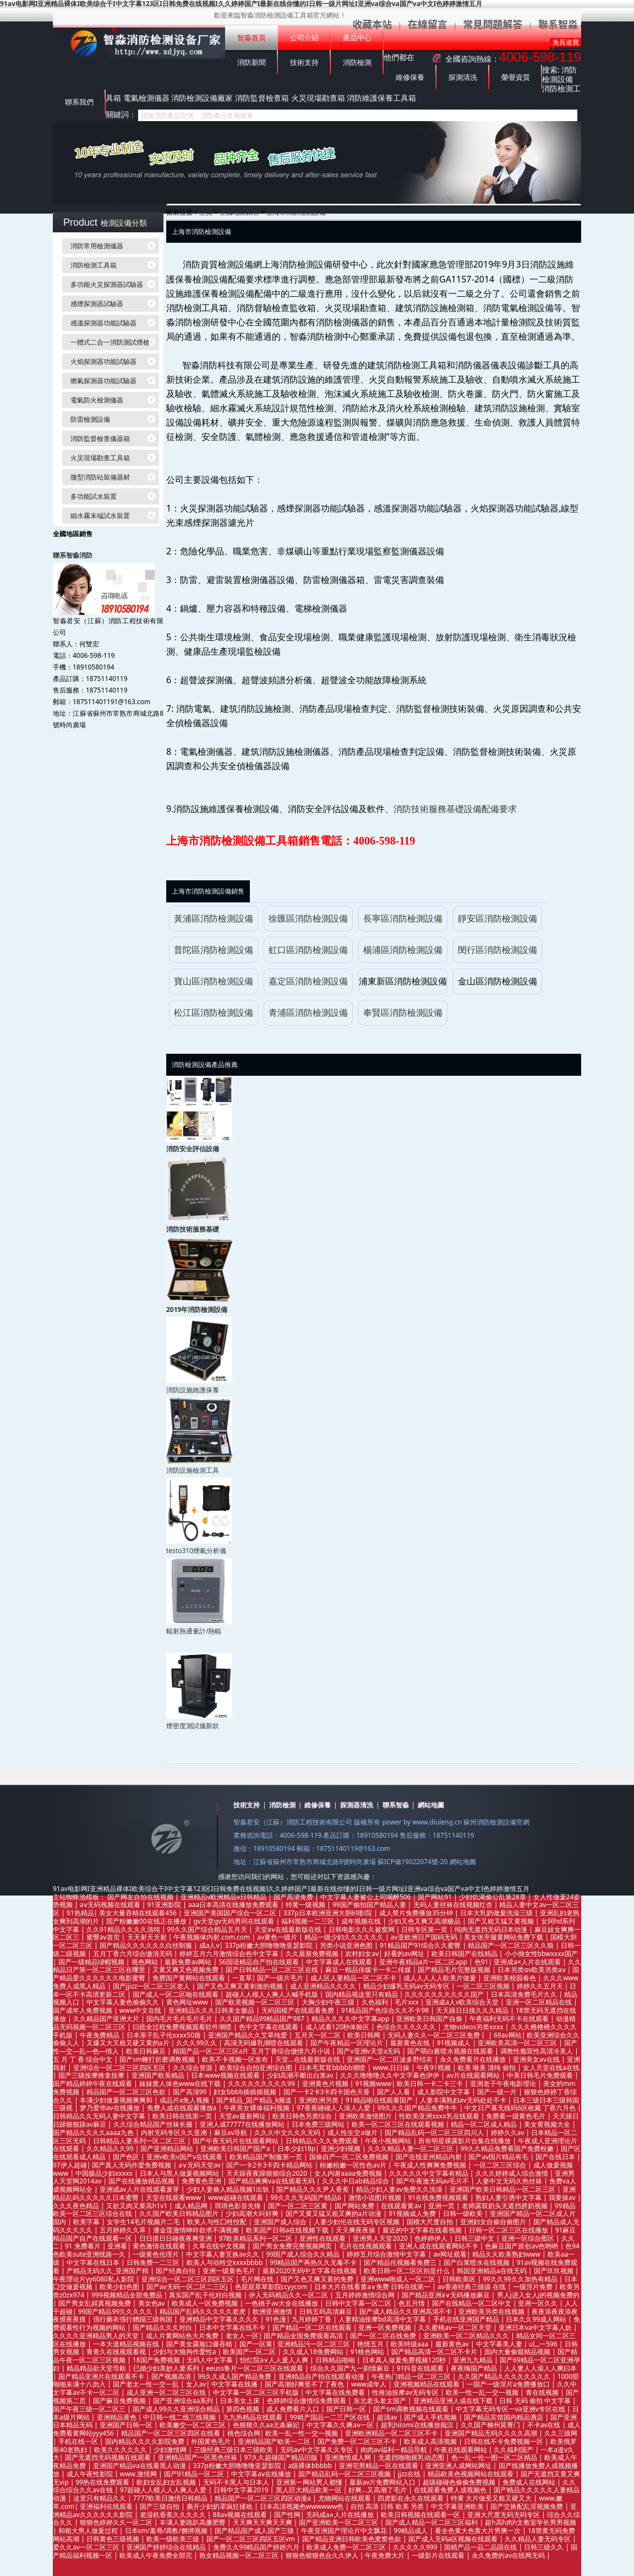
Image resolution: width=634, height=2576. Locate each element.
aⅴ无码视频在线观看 (111, 1904)
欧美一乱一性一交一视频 (302, 2433)
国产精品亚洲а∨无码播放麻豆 (446, 2295)
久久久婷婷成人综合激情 (513, 2173)
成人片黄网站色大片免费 (183, 2335)
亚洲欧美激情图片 (366, 2116)
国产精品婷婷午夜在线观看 (93, 2083)
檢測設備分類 (124, 223)
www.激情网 (139, 2474)
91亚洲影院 (165, 1904)
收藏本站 (372, 24)
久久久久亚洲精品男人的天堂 (96, 2335)
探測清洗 (463, 77)
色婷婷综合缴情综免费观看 (307, 2400)
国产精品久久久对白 (163, 2327)
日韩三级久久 (544, 2547)
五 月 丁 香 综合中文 (83, 2059)
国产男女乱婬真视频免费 (95, 2303)
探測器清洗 (356, 1805)
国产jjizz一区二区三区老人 (152, 1986)
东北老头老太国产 (380, 2400)
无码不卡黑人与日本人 (237, 2482)
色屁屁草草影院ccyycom (272, 2286)
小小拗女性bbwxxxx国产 (541, 1953)
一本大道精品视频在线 (127, 2344)
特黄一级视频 (306, 1904)
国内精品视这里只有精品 (362, 1994)
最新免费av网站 (189, 1962)
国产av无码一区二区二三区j (187, 2286)
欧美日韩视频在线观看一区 (421, 2514)
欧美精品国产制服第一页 (266, 2156)
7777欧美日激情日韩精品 (171, 2498)
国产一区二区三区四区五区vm (251, 2539)
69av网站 (508, 2035)
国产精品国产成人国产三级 (255, 2530)
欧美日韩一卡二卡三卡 (430, 2083)
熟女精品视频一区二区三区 (239, 2555)
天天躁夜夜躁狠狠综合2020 (267, 2173)
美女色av (152, 2303)
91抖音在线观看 (421, 2368)
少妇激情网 (171, 2449)
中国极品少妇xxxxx (104, 2173)
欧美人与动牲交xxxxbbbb (226, 2262)
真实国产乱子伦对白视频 (206, 2295)
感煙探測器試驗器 (96, 303)
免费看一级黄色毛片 (516, 2116)
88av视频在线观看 (241, 2514)
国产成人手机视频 (431, 2417)
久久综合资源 (193, 2067)
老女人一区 (242, 2335)
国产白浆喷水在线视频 (477, 2262)
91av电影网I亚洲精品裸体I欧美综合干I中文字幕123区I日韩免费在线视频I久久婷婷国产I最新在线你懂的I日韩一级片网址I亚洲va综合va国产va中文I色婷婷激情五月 (291, 1888)
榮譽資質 (515, 77)
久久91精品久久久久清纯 (124, 1929)
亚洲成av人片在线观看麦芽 (140, 2189)
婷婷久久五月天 (541, 1986)
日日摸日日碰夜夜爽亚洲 (176, 2238)
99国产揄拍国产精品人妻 (370, 1904)
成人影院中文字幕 (444, 2091)
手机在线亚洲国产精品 (467, 2319)
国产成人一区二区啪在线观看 (176, 1994)
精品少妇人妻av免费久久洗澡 (400, 2189)
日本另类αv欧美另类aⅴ (532, 1969)
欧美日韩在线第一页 (183, 2116)
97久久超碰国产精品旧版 (281, 2457)
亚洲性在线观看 (323, 2238)
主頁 (205, 212)
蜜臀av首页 (104, 1937)
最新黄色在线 (410, 2042)
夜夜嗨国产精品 (475, 2368)
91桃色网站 (368, 2351)
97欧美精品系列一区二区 (256, 2238)
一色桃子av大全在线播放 (282, 2303)
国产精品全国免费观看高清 (304, 2335)
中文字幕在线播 (235, 2384)
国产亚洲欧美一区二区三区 (339, 2522)
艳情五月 (371, 2344)
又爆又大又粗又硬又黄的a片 (128, 2042)
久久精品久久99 (110, 2148)
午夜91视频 (434, 2067)
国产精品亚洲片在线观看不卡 (102, 2376)
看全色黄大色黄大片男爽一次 (478, 2530)
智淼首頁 (251, 38)
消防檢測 (357, 62)
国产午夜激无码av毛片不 (433, 2181)
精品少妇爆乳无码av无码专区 (407, 1986)
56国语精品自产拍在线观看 (259, 1962)
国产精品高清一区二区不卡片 (435, 2351)
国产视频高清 (172, 2376)
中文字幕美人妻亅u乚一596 (517, 2344)
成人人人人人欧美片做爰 (440, 1978)
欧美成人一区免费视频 (205, 2303)
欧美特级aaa (410, 2344)
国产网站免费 (355, 2205)
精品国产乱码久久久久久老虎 (203, 2311)
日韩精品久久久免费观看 (323, 2140)
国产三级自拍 (160, 2506)
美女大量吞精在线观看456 (138, 1913)
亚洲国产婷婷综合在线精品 (167, 2547)
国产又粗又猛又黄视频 (501, 1921)
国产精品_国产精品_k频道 (254, 2100)
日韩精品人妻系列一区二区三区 (140, 2140)
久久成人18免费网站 (314, 2351)
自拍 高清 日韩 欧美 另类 (388, 2506)
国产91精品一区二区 (195, 2474)
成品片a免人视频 (185, 2100)
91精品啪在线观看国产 (380, 2100)
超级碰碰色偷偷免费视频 (460, 2482)
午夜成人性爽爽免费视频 (430, 2165)
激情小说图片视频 (375, 2197)
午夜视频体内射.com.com (212, 1937)
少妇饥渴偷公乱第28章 (493, 1897)
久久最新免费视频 (313, 1953)
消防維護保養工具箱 (381, 97)
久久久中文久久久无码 (288, 2132)
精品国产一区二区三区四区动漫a (264, 2498)
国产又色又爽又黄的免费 (318, 2279)
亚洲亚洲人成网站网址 (459, 2465)
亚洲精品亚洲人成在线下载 (453, 2400)
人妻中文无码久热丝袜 (510, 2181)
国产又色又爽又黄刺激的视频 (241, 1986)
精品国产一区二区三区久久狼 (511, 1945)
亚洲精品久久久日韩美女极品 (212, 2010)
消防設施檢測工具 (192, 1470)
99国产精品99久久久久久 (116, 2311)
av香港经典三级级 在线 (472, 2286)
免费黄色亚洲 (202, 2181)
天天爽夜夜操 (356, 2230)
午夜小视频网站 (389, 2140)
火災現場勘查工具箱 (100, 457)
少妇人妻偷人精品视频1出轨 (229, 2189)
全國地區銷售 (239, 212)
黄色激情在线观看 (160, 2246)
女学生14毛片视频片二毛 (144, 2221)
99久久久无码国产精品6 (306, 2197)
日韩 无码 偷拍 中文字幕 (535, 2400)
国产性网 (287, 2514)
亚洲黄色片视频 (326, 2083)
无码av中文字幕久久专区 (317, 2449)
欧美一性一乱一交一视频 (483, 2392)
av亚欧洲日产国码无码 (425, 1937)
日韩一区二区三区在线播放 (509, 2230)
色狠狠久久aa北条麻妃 (267, 2425)
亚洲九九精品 (473, 2360)
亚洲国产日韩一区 (127, 2425)
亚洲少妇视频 (341, 2148)
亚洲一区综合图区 (528, 2238)
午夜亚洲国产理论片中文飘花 (345, 2530)
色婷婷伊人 (431, 2238)
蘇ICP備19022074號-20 (412, 1861)
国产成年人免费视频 (83, 2010)
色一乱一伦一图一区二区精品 (495, 2457)
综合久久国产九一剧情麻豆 (350, 2368)
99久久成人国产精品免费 (235, 2376)
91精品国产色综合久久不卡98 (386, 2010)
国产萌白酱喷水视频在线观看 (451, 2051)
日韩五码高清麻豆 (326, 2311)
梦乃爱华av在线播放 (110, 2107)
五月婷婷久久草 (123, 2230)
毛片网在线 (258, 2279)
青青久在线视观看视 (116, 2351)
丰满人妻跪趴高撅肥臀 (193, 2522)
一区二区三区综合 (500, 2165)
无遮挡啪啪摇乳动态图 (412, 2457)
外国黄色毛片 (211, 2441)
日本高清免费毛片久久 (525, 1994)
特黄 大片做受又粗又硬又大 (492, 2498)
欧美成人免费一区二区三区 (347, 2547)
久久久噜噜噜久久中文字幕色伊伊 (390, 2075)
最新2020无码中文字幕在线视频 (311, 2270)
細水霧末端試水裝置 (100, 515)
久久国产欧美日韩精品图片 (179, 2213)
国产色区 (127, 2156)
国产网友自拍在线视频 (141, 1897)
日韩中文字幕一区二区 (359, 2303)
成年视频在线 (361, 1921)
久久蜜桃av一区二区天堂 (455, 2327)
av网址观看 (450, 2254)
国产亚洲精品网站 (167, 2148)
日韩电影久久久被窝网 (362, 1929)
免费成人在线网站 (529, 2482)
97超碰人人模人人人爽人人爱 (164, 2490)
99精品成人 (412, 2530)
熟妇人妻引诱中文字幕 (509, 2197)
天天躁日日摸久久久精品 (473, 2010)
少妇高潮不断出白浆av (301, 2075)
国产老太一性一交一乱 (147, 2384)
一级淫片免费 (533, 2286)
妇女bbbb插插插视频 (246, 2091)
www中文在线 (141, 2010)
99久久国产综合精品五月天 (208, 1929)
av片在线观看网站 (473, 2075)
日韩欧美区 (459, 2279)
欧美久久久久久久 (121, 2449)
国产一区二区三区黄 (298, 2205)
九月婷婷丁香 (312, 2319)
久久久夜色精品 (77, 2205)
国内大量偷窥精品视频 (518, 2351)
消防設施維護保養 (192, 1390)
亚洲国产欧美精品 (159, 2075)
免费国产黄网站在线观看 (189, 1978)
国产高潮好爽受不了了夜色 (305, 2384)
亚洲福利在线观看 (107, 2506)
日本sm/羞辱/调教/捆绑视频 (167, 2530)
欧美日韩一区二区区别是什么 (407, 2270)
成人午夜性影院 (90, 2474)
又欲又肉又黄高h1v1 (137, 2205)
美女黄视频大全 (548, 2124)
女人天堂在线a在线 (551, 2067)
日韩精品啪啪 (336, 2360)
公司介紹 (304, 38)
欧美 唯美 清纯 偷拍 (487, 2067)
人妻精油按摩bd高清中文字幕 (383, 2319)
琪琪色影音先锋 (239, 2205)
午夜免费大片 (385, 2555)
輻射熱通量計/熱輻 (193, 1631)
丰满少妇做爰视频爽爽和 (117, 2100)
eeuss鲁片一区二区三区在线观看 (255, 2368)
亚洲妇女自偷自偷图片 (494, 2221)
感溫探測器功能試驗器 (103, 323)
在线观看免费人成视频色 (451, 2490)
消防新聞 (251, 62)
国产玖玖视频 (554, 2270)
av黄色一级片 (278, 1937)
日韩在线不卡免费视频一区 (504, 2441)
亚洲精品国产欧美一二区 (275, 2441)
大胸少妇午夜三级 (329, 2002)
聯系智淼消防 (72, 555)
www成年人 (369, 2384)
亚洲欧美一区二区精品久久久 (467, 2335)
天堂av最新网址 (243, 2116)
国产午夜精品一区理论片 (347, 2042)
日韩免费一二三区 (154, 2262)
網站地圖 (431, 1805)
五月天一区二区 (318, 2035)
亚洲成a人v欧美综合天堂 (462, 2002)
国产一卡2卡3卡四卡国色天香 (327, 2091)
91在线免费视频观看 (439, 2197)
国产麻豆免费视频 (120, 2400)
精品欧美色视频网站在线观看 (471, 2474)
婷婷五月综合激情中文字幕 (387, 2254)
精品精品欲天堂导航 (97, 2368)
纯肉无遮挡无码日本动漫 (492, 1929)
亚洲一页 (442, 2205)
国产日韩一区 (347, 2409)
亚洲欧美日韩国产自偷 (430, 2018)
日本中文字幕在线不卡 (233, 2327)
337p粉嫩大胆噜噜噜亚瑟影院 (269, 1945)
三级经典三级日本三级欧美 (234, 2449)
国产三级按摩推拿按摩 (92, 2075)
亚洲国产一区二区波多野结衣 (390, 2059)
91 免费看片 (83, 2246)
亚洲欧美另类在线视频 (492, 2311)
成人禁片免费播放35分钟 (417, 1913)
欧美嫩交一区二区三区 (193, 2425)
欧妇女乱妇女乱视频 (167, 2482)
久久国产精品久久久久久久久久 (505, 2376)
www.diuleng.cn (437, 1822)
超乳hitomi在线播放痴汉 (418, 2425)
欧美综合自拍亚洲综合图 (257, 2067)
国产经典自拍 (176, 2270)
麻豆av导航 (231, 2132)
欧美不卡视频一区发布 (236, 2059)
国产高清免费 (294, 1897)
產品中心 (357, 38)
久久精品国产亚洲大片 (107, 2018)
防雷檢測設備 (90, 419)
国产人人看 (394, 2091)
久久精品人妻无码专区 (538, 2539)
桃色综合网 (243, 2433)
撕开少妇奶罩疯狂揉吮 (220, 2506)
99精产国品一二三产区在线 (330, 2417)
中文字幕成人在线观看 (340, 1962)
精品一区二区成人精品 (484, 2124)
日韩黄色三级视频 (113, 2539)
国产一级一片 (497, 2091)
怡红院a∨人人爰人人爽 (275, 2360)
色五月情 (412, 2303)
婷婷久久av (508, 2132)
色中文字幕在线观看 (269, 2027)
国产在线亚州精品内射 (429, 2156)
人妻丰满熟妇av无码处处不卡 (464, 2100)
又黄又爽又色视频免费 (186, 1969)
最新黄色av (453, 2344)
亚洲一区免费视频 (385, 2327)
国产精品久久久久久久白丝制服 (147, 1945)
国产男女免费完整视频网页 (293, 2246)
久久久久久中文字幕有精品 (429, 2173)
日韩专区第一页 (425, 1929)
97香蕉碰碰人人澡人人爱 (334, 2107)
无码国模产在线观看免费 (298, 2010)
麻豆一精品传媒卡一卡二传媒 (369, 1969)
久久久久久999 (416, 2547)
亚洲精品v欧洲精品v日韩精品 (224, 1897)
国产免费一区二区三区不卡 (358, 2441)
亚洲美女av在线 (537, 2059)
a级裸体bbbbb (311, 2465)
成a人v (209, 1945)
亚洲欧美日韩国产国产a (236, 2148)
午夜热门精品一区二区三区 (411, 2376)
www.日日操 (392, 2067)
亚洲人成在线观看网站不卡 (439, 2246)
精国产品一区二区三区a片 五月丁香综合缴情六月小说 (252, 2051)
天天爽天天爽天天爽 (263, 2522)
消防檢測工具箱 (93, 265)
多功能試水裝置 (93, 496)
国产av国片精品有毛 (499, 2156)
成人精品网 (191, 2205)
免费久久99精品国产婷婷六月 (257, 2547)
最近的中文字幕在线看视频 (422, 2230)
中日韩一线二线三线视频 (180, 2417)
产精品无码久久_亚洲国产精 (108, 2270)
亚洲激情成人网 (349, 2457)
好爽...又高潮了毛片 (378, 2490)
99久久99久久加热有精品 (521, 2279)
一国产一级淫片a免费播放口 (509, 2384)
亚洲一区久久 (538, 2303)
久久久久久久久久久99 (262, 2083)
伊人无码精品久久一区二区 (289, 2295)
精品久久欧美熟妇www (507, 2254)
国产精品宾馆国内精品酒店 (504, 2417)
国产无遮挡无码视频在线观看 (108, 2457)
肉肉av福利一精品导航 (394, 2449)
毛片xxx (407, 2002)
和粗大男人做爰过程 (88, 2530)
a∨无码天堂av (199, 2165)
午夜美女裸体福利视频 (257, 2107)
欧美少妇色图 (120, 2286)
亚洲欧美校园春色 (510, 1978)
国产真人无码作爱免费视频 (132, 2165)
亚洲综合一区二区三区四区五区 (120, 2067)
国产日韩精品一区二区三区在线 (273, 1969)
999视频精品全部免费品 (127, 2295)
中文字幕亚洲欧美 (458, 2506)
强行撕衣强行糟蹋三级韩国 (133, 2319)
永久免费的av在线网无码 (509, 2555)
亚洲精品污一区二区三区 (314, 2344)
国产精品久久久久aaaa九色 (94, 2132)
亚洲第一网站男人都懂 (310, 2482)
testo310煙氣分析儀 (196, 1550)
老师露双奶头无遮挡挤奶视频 (505, 2205)
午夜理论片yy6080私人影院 (94, 2279)
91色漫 (276, 2319)
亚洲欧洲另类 (319, 2100)
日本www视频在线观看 (226, 2075)
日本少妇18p (296, 2148)
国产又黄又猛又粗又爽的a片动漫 (335, 2213)
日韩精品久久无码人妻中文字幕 (100, 2116)
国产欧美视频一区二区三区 (255, 2002)
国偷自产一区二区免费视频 (349, 2156)
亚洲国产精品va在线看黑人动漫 (140, 2465)
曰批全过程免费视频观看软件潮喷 (183, 2027)
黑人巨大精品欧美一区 (309, 2490)
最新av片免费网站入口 (383, 2482)
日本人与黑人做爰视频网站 (180, 2173)
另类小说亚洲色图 (347, 1945)
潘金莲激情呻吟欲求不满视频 (197, 2230)
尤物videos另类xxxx (474, 2027)
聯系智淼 (395, 1805)
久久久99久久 (197, 2042)
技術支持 (304, 62)
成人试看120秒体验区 (338, 2027)
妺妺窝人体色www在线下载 (180, 2083)
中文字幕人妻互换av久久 (223, 2254)
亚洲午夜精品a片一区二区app (424, 1962)
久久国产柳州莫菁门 (491, 2425)
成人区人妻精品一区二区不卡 (354, 1978)
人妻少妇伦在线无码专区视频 (357, 2221)
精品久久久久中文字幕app (351, 2018)
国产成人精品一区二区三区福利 (432, 2522)
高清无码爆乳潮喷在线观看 (264, 2042)
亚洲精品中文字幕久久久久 (219, 2319)
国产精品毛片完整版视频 (455, 1969)
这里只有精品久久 (100, 2498)
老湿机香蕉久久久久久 (173, 2514)
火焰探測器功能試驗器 (103, 361)
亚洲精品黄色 (117, 2417)
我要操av (563, 2197)
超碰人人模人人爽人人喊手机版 (273, 1994)
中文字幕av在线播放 (262, 2474)
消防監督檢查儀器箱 (100, 438)
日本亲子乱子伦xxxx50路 (165, 2035)
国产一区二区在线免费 (384, 2335)
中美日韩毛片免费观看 (541, 2075)
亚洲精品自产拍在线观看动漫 (322, 2376)
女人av (196, 2384)
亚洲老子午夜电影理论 (504, 2083)
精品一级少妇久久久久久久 (344, 1937)
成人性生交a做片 (353, 2132)
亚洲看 (117, 2246)
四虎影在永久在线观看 (411, 2498)
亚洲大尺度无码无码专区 (504, 2514)
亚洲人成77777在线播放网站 (243, 2124)
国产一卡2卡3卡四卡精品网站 (270, 2165)
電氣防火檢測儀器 (96, 400)
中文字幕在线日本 (94, 2262)
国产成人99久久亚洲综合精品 (177, 2409)
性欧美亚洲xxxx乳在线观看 (440, 2116)
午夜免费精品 (100, 2035)
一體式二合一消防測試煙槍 (110, 342)
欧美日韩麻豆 (146, 2051)
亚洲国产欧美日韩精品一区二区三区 (503, 2189)
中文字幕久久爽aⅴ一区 (341, 2425)
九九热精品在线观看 (253, 2417)
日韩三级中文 (475, 2238)
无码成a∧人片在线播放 (341, 2514)
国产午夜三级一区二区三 (90, 2409)
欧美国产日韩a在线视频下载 (288, 2230)
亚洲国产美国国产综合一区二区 (231, 1913)
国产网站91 (435, 1897)
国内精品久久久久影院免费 (145, 2441)
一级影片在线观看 (439, 2555)
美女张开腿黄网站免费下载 (504, 1937)
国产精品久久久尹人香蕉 (313, 2189)
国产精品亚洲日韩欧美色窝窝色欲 (352, 2539)
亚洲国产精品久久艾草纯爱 (248, 2035)
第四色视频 (243, 2409)
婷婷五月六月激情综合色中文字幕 (229, 1953)
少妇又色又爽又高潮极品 (425, 1921)
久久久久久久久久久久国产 (445, 1994)
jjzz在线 (410, 2474)
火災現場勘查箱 (318, 97)
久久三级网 (560, 2433)
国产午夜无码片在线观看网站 (236, 2140)
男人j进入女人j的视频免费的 (538, 2295)
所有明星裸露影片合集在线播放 (465, 2140)
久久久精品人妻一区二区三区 (411, 2148)
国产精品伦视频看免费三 (401, 2262)
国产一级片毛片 (281, 1978)
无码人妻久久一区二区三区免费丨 (437, 2035)
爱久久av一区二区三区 (87, 2547)
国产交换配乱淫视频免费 (527, 2506)
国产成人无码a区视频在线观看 (454, 2539)
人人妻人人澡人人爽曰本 (540, 2368)
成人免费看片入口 (293, 2409)
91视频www (373, 2083)
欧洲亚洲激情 (273, 2311)
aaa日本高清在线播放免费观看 (234, 1904)
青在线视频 (543, 2392)
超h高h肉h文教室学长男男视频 (530, 2522)
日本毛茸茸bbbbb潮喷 (333, 2067)
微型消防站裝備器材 (100, 477)
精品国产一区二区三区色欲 (126, 2091)
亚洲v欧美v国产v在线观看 (185, 2156)
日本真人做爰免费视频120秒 (405, 2360)
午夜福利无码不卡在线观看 (509, 2018)
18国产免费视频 (157, 2360)
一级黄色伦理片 (157, 2254)
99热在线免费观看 (103, 2482)
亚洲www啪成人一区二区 (398, 2279)
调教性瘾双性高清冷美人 (537, 2051)
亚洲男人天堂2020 (381, 2238)
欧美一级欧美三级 (173, 2539)
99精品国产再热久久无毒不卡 (314, 2262)
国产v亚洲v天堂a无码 (369, 2051)
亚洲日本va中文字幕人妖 (536, 2327)
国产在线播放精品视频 (142, 2181)
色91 (481, 1962)
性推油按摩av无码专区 (406, 2392)
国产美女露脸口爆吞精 (200, 2344)
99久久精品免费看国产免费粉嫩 (507, 2148)
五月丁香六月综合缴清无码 (133, 1953)
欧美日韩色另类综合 (303, 2116)
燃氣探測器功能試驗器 (103, 380)
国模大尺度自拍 (431, 2221)
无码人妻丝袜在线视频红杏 (453, 1904)
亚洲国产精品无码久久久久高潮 (492, 2433)
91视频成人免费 (413, 2213)
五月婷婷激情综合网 (365, 2295)
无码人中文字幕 (210, 2360)
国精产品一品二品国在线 (481, 2547)
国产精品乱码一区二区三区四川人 (435, 2132)
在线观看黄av (402, 2205)
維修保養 (410, 77)
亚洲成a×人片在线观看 (528, 1962)
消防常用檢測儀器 (96, 245)
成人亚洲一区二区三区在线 (167, 2392)
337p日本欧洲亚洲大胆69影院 (328, 1913)
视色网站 (146, 1962)
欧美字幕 (87, 2221)
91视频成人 (455, 2042)
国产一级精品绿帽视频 (92, 1962)
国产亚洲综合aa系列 (184, 2400)
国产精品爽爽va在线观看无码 (272, 2181)
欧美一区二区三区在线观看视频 (399, 2124)
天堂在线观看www (174, 2197)
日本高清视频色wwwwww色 (303, 2506)
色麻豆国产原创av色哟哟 (522, 2246)
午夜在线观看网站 (461, 2449)
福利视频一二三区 (308, 1921)
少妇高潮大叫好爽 (253, 2213)
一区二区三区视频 (484, 1986)
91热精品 (80, 1913)
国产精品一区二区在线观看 (312, 2327)
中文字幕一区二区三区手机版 (256, 2392)
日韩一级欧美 (463, 2213)
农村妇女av (362, 1953)
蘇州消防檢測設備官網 (496, 1822)
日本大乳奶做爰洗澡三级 (497, 1913)
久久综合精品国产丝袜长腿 (153, 2124)
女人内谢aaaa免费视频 (349, 2173)
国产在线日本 (556, 2156)
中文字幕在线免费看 (336, 2392)
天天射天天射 (147, 1937)
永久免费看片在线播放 (473, 2059)
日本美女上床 (240, 2400)
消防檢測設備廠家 (202, 97)
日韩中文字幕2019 (242, 2490)
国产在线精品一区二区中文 (472, 2303)
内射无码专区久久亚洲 (175, 2132)
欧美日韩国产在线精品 (465, 1953)
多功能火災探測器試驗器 (106, 284)
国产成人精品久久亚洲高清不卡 (406, 2311)
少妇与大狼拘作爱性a (185, 2351)
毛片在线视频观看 (366, 2246)
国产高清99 (191, 2091)
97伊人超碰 (70, 2165)
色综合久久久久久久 (407, 2027)
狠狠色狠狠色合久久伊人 (323, 2555)
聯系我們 (79, 102)
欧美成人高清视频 (431, 2441)
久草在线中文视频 (220, 2246)
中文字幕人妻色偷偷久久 (123, 2002)
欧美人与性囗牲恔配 (217, 2221)
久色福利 (376, 2002)
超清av (388, 2417)
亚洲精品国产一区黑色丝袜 (198, 2457)
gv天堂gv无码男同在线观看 (234, 1921)
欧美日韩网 (364, 2035)
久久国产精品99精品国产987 (263, 2018)
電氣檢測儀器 (146, 97)
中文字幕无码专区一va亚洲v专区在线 (511, 2409)
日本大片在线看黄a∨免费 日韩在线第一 (373, 2286)
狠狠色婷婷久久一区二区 (117, 2522)
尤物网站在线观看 (345, 2498)
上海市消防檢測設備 (296, 212)
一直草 (242, 1978)
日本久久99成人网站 (537, 2319)
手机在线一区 (79, 2441)
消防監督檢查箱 (262, 97)
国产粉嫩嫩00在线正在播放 (147, 1921)
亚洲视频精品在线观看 (427, 2384)
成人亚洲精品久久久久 (324, 1986)
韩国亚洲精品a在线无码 (492, 2270)
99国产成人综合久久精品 (304, 2254)
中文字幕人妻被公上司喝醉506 (366, 1897)
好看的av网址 (405, 1953)
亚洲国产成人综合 (281, 2221)
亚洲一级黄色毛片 (230, 2270)
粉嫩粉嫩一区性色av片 (354, 2165)
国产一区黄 (255, 2344)
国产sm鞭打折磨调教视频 (157, 2059)
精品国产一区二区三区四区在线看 (171, 2433)
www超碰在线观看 (236, 2197)
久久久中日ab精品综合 (356, 2181)
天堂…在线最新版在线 (308, 2059)
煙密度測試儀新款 (192, 1725)
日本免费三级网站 (319, 2124)
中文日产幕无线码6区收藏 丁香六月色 (520, 2107)
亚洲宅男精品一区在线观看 (379, 2465)
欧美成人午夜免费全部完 (156, 2555)
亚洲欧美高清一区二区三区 (518, 2042)
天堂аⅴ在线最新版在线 (288, 1929)
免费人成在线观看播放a (182, 2107)
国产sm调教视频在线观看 (411, 2409)
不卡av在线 (544, 2425)
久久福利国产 (514, 2449)
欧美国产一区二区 (250, 2351)
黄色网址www (188, 2002)
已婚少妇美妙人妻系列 (167, 2368)
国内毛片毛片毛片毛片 (180, 2018)
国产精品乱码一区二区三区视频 (345, 2474)
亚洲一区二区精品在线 (539, 2002)
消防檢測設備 (559, 74)
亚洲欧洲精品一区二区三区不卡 (392, 2433)
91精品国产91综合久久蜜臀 (421, 1945)
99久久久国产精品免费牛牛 (419, 2107)
